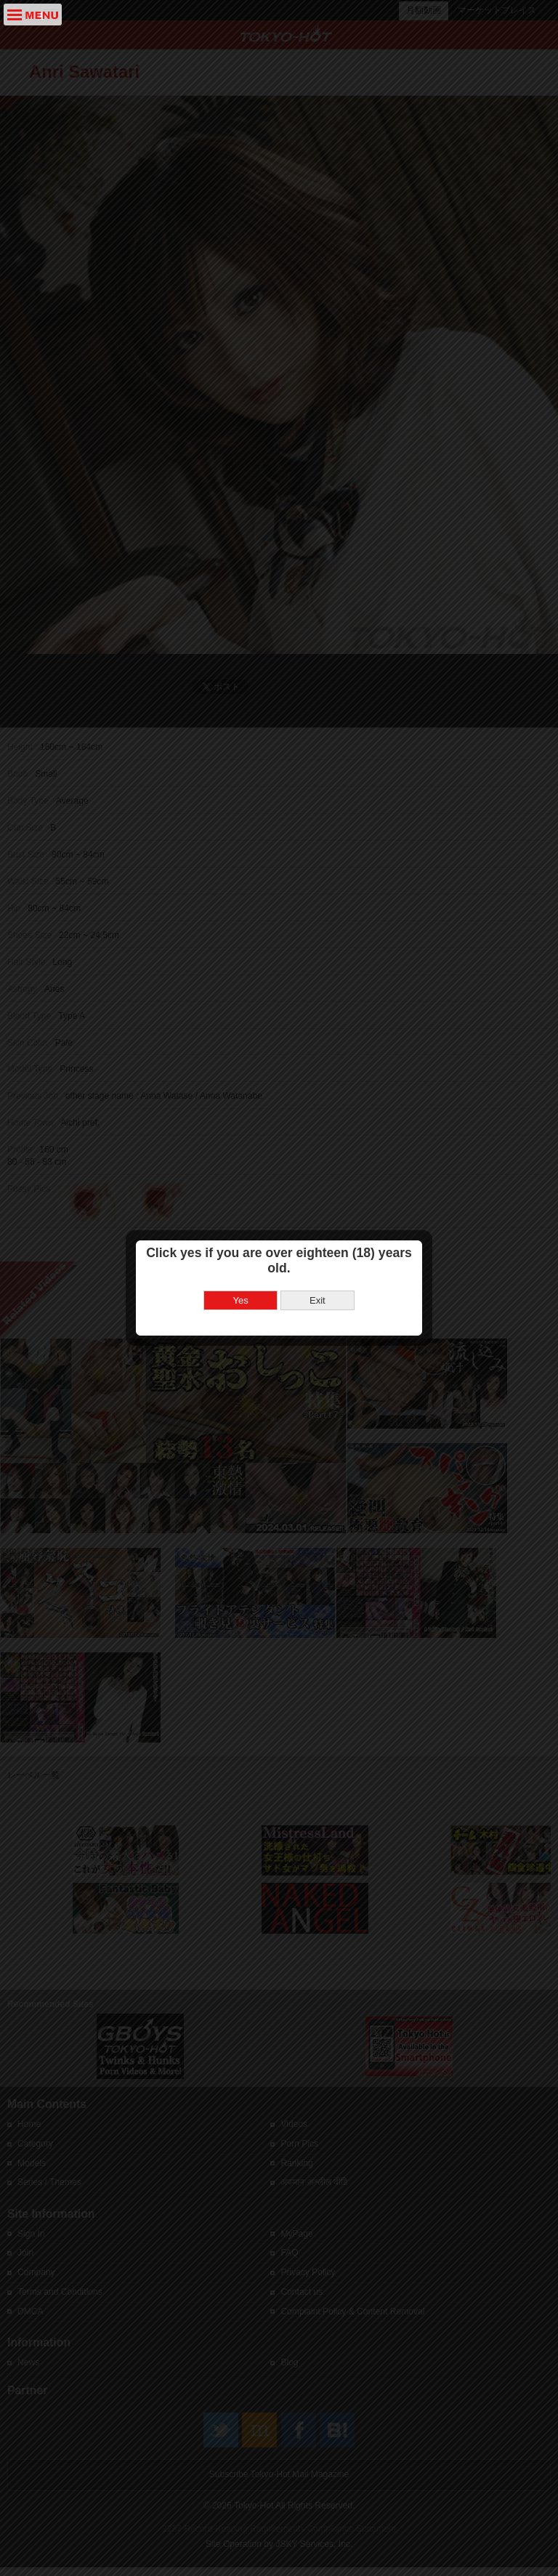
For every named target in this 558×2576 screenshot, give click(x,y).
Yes (240, 1213)
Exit (318, 1213)
